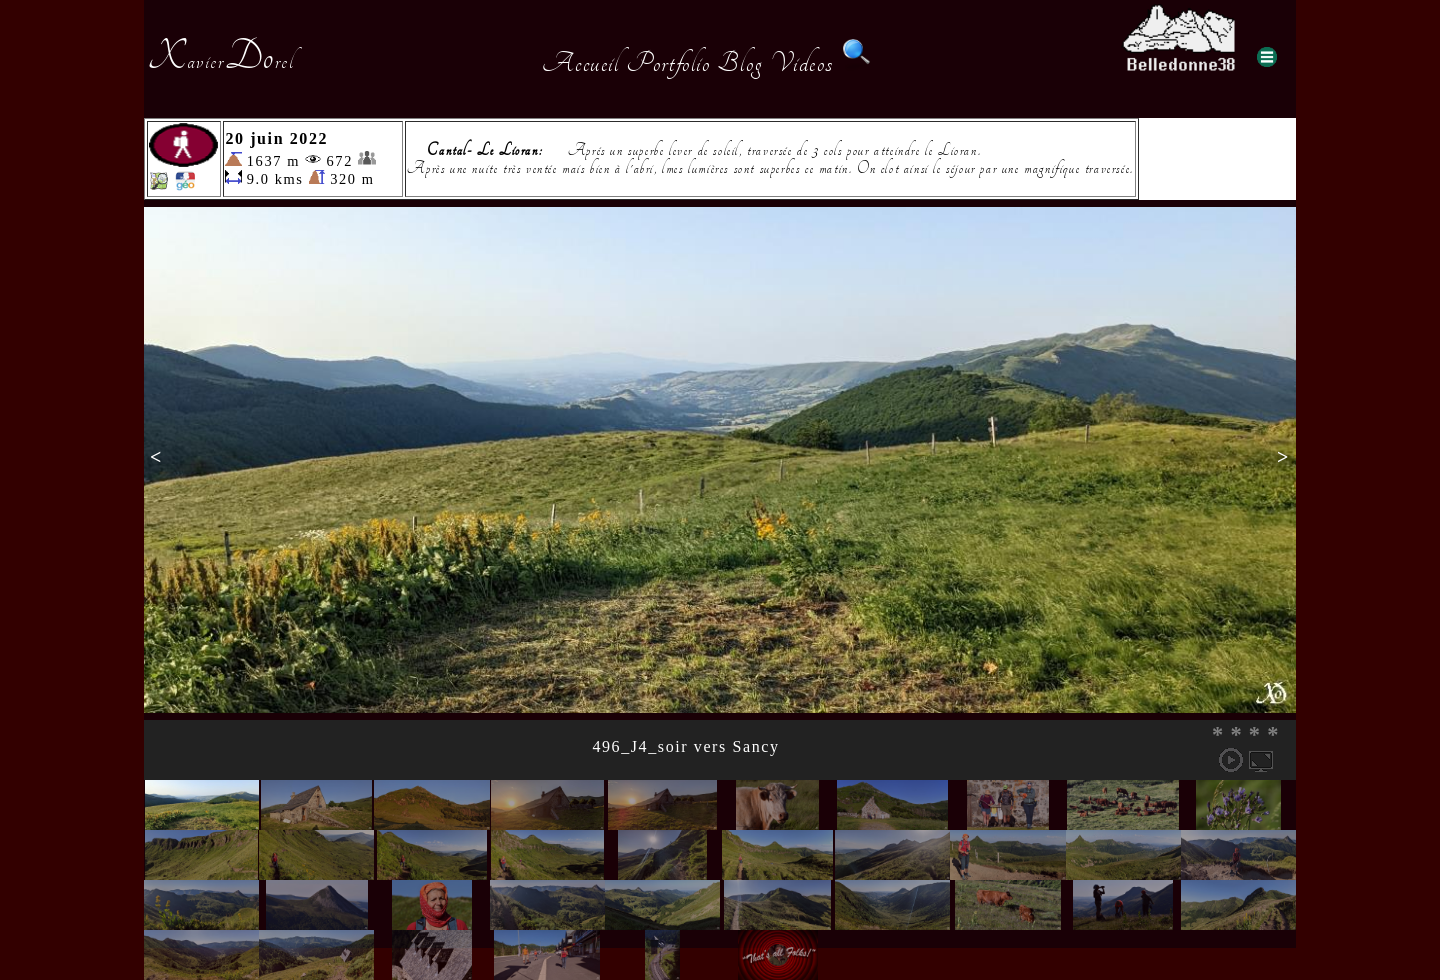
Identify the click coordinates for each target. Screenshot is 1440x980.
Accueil (580, 63)
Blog (740, 63)
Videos (802, 63)
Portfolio (668, 63)
